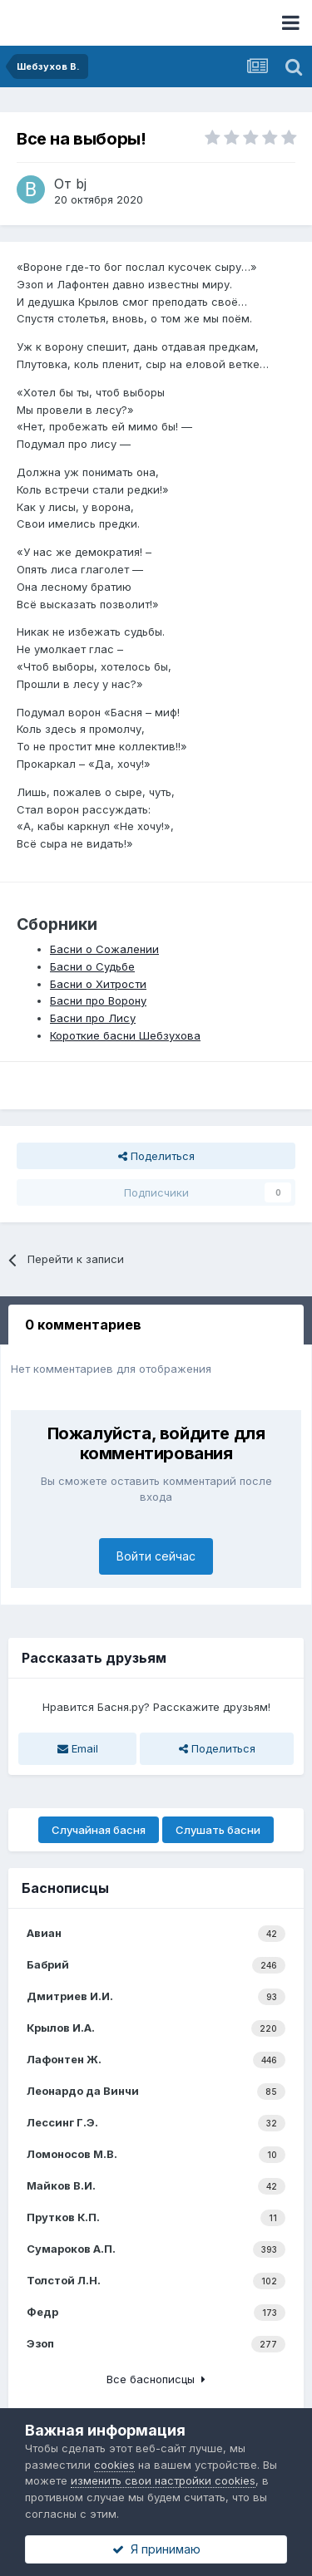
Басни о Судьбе (92, 966)
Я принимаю (156, 2549)
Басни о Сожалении (104, 949)
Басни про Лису (93, 1018)
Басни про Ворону (98, 1000)
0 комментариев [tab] (83, 1324)
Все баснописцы (156, 2379)
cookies (114, 2464)
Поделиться (156, 1155)
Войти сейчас (156, 1556)
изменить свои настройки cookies (163, 2480)
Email (77, 1748)
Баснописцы (65, 1888)
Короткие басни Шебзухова (125, 1035)
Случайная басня (99, 1829)
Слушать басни (218, 1829)
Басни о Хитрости (98, 984)
